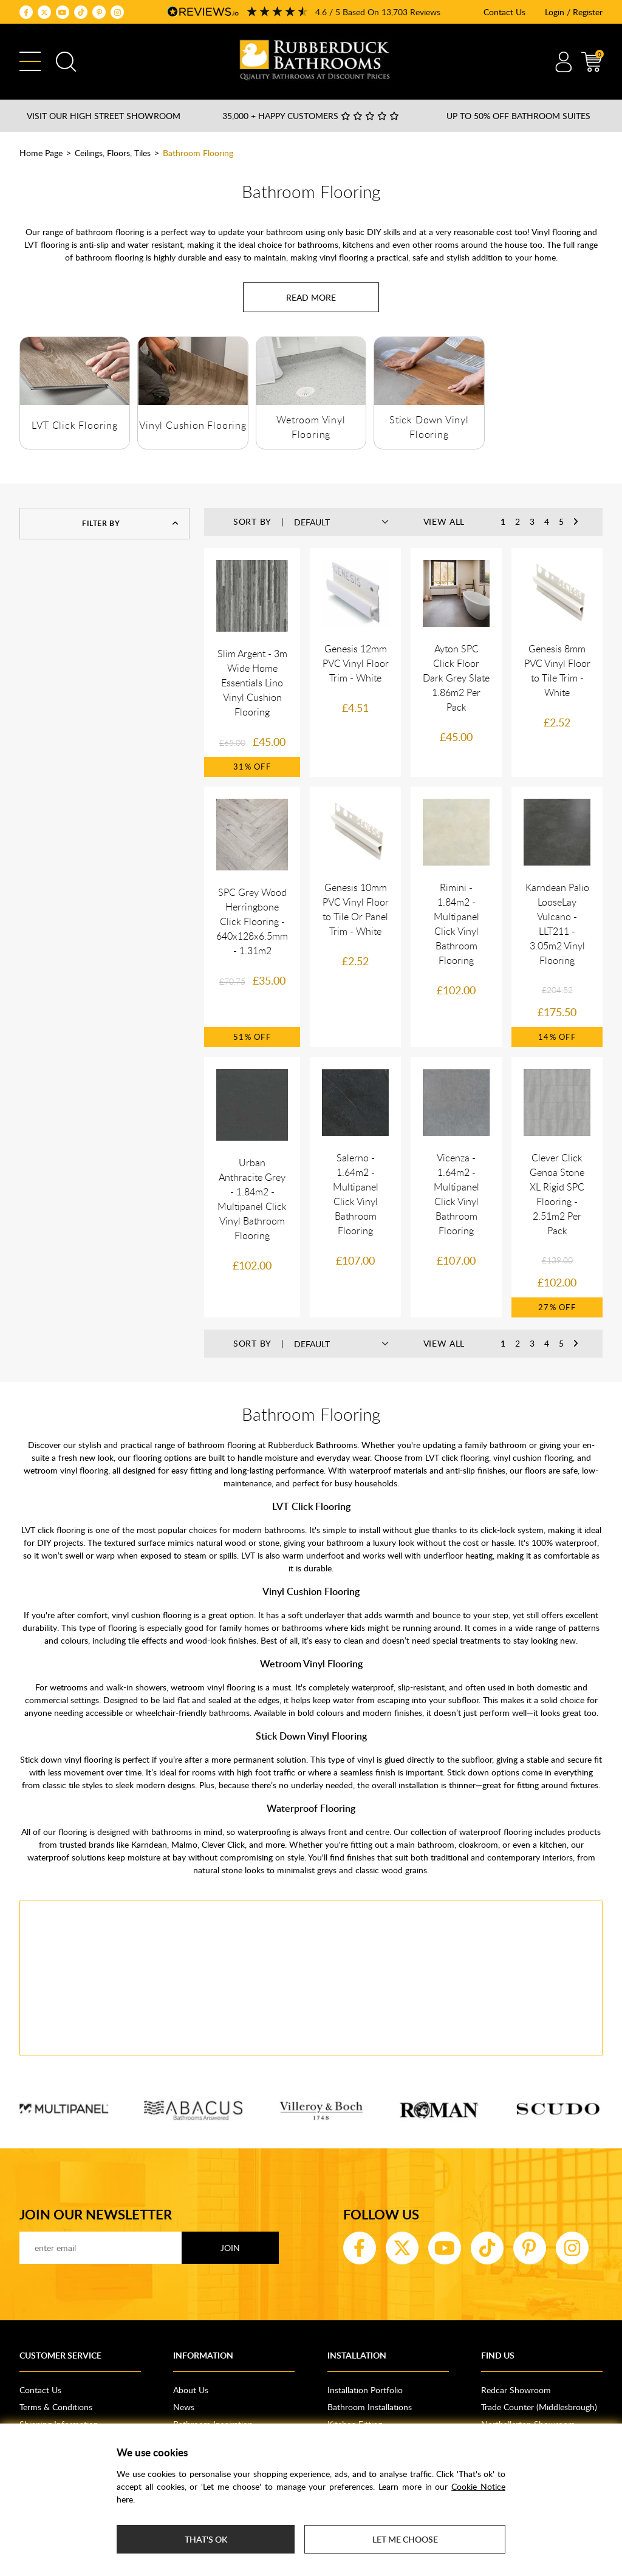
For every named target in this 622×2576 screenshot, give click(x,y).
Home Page (41, 153)
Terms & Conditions (55, 2407)
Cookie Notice (478, 2486)
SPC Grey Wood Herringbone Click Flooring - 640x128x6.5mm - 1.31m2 (252, 921)
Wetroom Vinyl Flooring (311, 1663)
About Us (190, 2390)
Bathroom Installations (369, 2407)
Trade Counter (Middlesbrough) (539, 2407)
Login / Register (574, 12)
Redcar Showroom (516, 2390)
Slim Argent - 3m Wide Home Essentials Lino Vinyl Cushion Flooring (252, 683)
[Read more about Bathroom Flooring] (311, 297)
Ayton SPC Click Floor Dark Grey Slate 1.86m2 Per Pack (456, 678)
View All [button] (444, 521)
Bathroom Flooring (198, 153)
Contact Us (504, 12)
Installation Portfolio (365, 2390)
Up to (518, 115)
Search (66, 61)
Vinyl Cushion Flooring (193, 425)
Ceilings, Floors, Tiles (113, 153)
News (183, 2407)
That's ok (206, 2539)
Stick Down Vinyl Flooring (311, 1736)
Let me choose (405, 2539)
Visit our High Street (103, 115)
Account (563, 61)
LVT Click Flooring (74, 425)
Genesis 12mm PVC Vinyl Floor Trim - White (356, 663)
